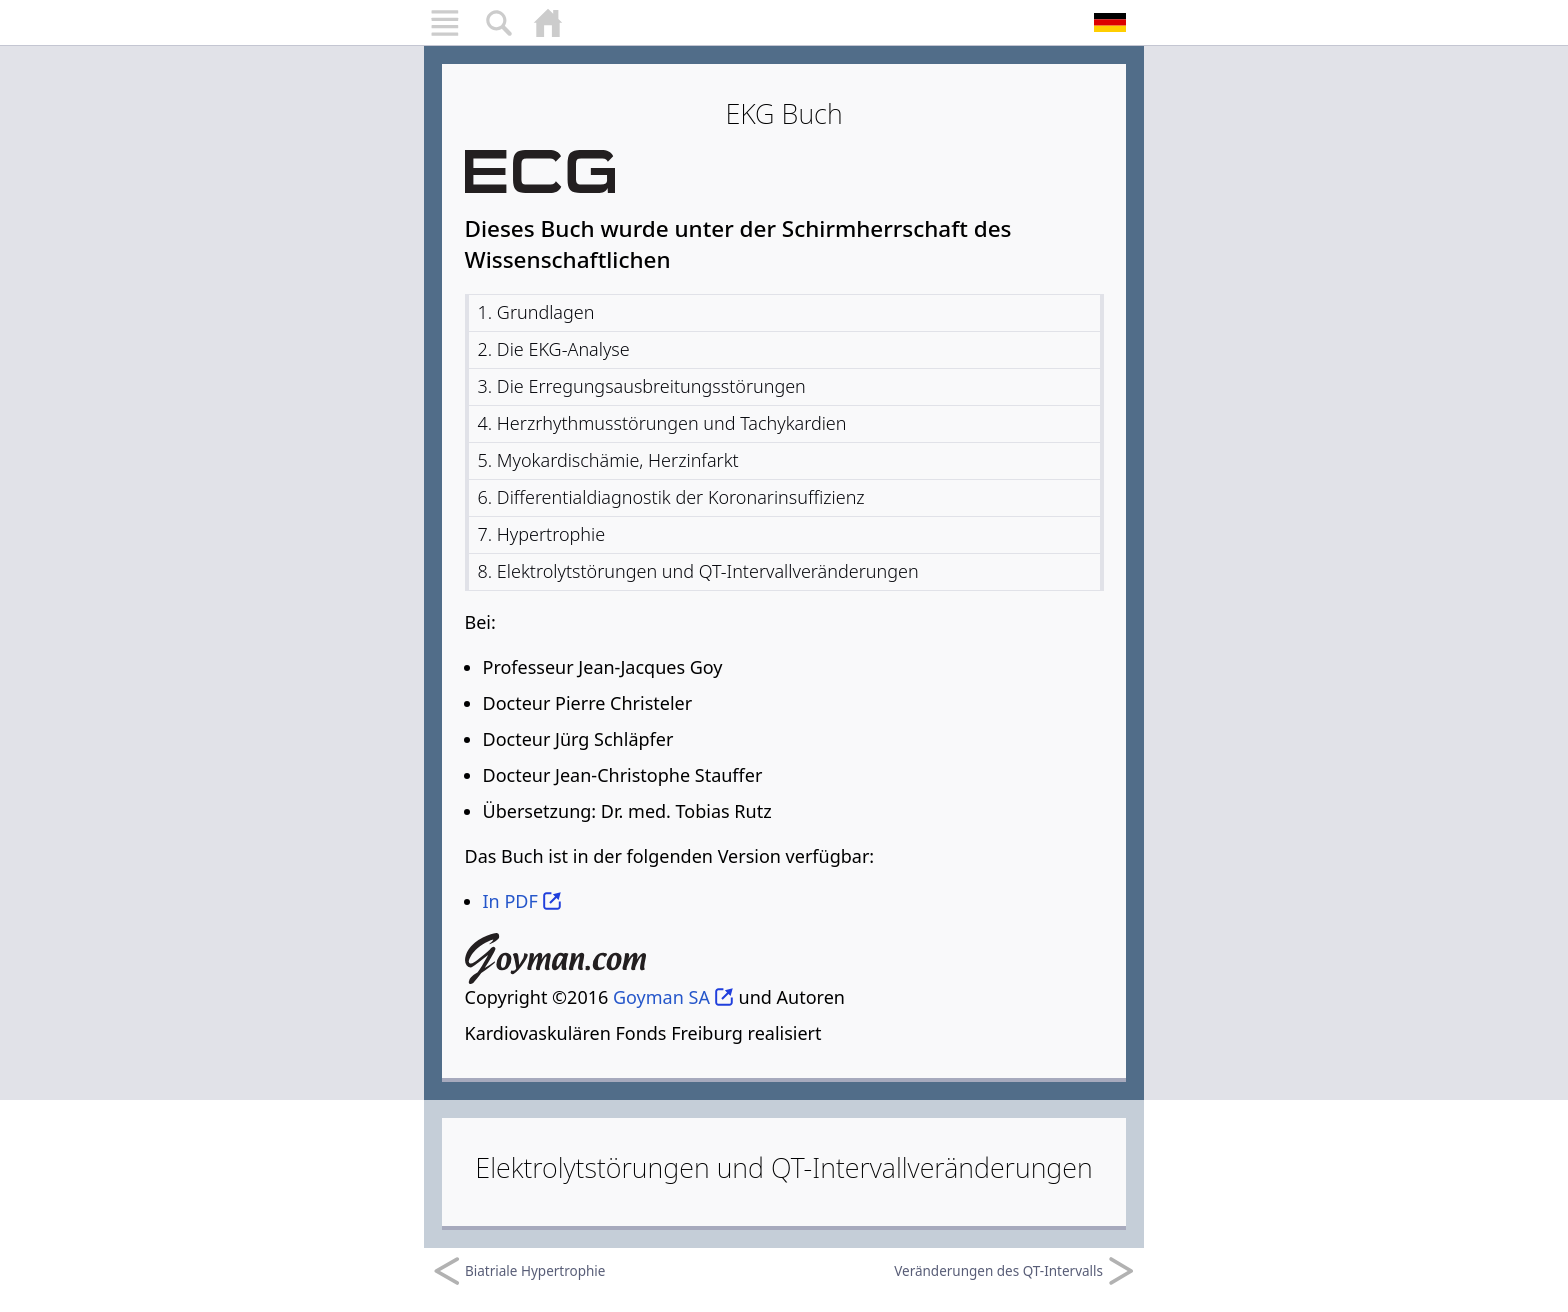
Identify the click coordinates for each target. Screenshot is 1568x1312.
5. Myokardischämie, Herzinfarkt (608, 460)
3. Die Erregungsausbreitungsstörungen (642, 386)
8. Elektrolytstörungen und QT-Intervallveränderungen (698, 571)
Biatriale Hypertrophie (519, 1271)
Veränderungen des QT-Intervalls (1014, 1271)
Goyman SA (661, 997)
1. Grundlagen (536, 312)
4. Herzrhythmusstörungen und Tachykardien (662, 423)
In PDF (510, 901)
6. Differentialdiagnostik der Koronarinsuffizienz (671, 497)
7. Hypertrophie (542, 534)
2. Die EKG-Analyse (554, 349)
